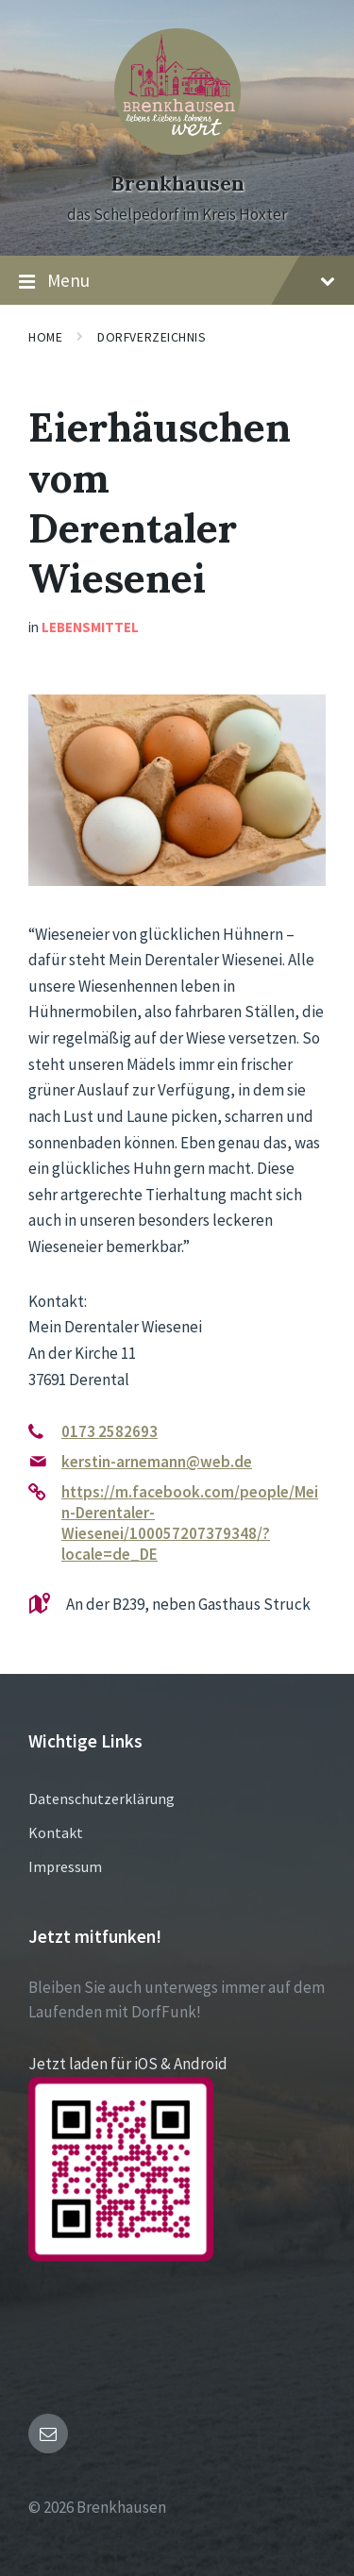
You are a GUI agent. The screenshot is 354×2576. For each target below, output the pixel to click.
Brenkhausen (177, 183)
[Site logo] (177, 149)
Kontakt (55, 1832)
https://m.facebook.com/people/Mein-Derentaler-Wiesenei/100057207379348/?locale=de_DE (189, 1522)
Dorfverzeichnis (151, 336)
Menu (177, 281)
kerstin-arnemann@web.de (156, 1461)
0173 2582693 (109, 1431)
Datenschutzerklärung (101, 1798)
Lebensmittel (90, 627)
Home (45, 336)
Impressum (65, 1866)
